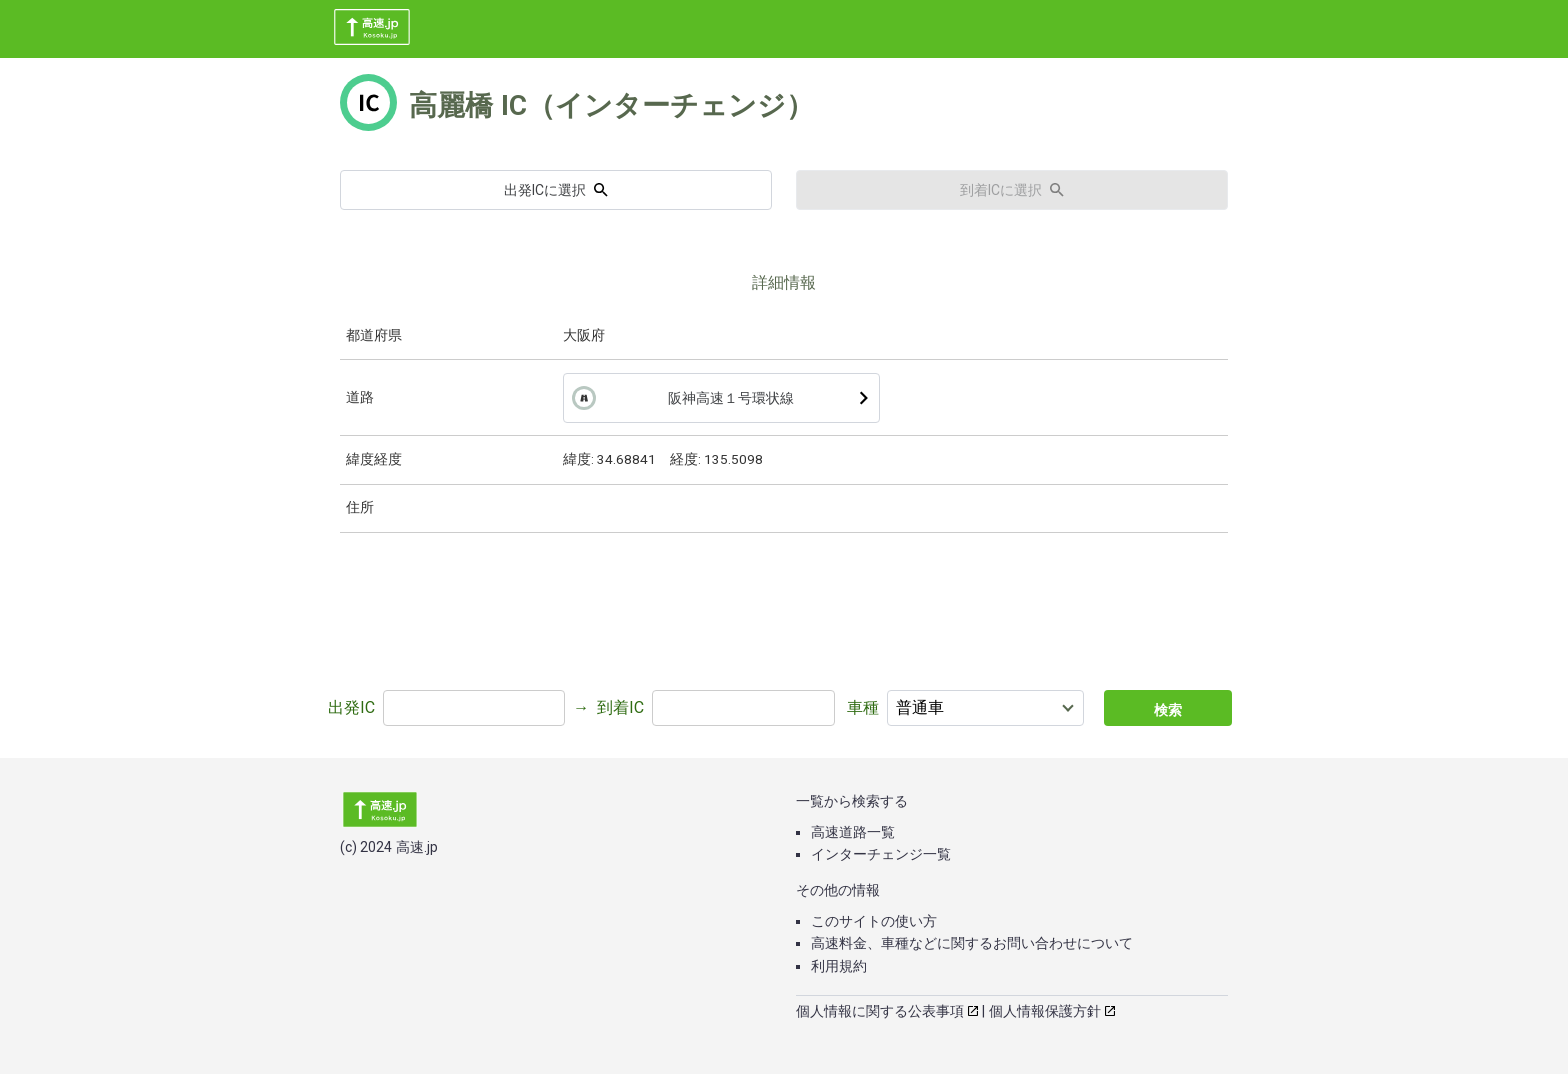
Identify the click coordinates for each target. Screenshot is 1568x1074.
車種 (863, 707)
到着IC (620, 707)
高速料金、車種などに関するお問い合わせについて (972, 943)
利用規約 (839, 966)
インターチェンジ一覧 (881, 854)
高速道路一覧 (853, 832)
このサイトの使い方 (874, 921)
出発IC (351, 707)
